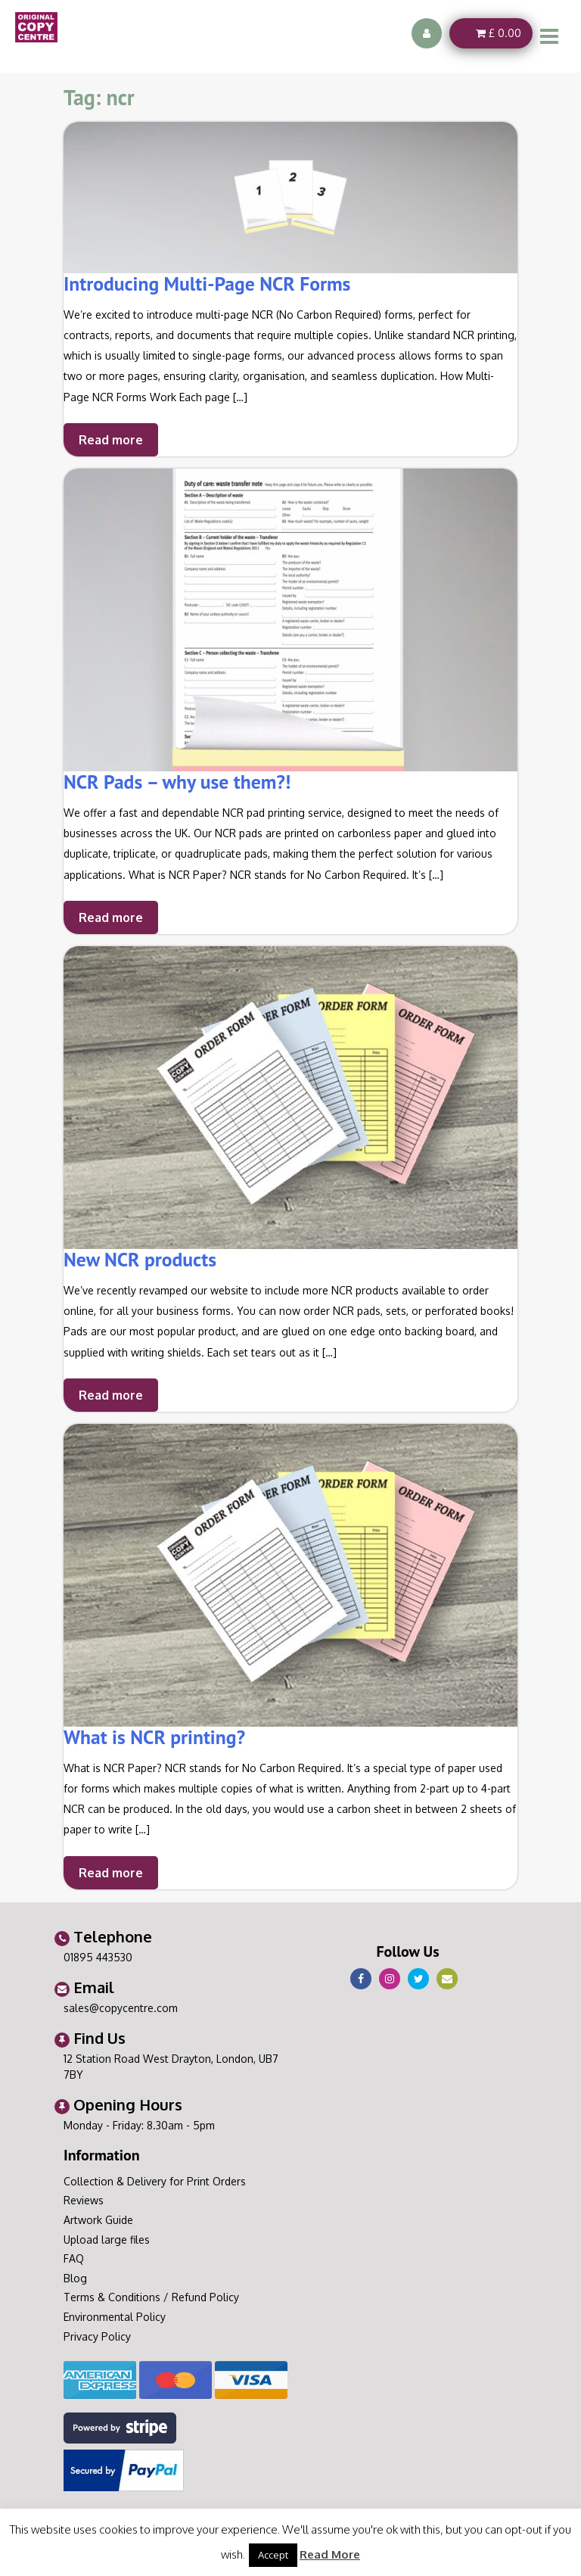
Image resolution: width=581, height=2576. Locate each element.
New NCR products (140, 1259)
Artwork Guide (98, 2219)
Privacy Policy (97, 2336)
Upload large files (107, 2239)
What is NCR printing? (154, 1736)
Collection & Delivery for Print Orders (155, 2181)
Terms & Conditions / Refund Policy (151, 2297)
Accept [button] (273, 2555)
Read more (111, 439)
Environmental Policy (115, 2316)
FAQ (74, 2258)
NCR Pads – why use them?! (177, 781)
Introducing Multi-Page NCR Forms (207, 283)
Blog (75, 2278)
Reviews (84, 2200)
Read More (330, 2554)
